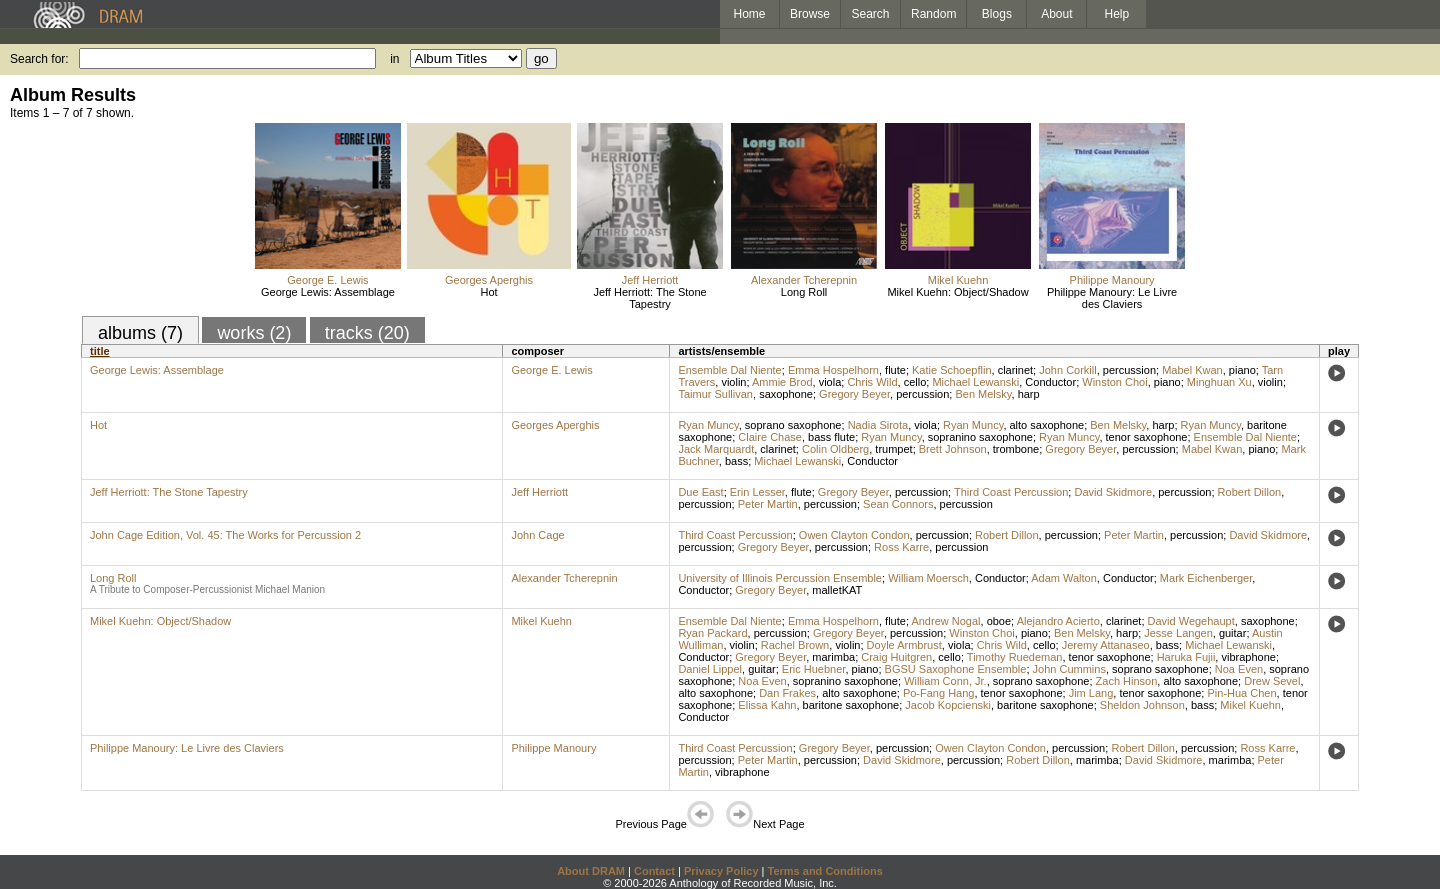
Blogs (997, 14)
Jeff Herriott (650, 280)
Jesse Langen (1178, 633)
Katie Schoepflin (952, 370)
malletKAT (837, 590)
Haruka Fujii (1186, 657)
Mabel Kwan (1192, 370)
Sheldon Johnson (1142, 705)
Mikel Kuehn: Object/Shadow (957, 292)
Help (1117, 14)
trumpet (893, 449)
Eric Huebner (814, 669)
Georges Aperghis (489, 280)
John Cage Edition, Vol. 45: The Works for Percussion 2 (225, 535)
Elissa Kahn (767, 705)
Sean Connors (898, 504)
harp (1029, 394)
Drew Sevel (1272, 681)
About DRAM (591, 871)
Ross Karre (901, 547)
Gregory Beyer (854, 394)
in (394, 59)
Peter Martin (768, 504)
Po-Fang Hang (939, 693)
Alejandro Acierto (1058, 621)
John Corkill (1067, 370)
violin (733, 382)
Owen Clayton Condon (854, 535)
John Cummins (1069, 669)
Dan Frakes (787, 693)
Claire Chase (770, 437)
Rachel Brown (795, 645)
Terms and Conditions (825, 871)
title (100, 351)
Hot (488, 292)
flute (895, 370)
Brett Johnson (953, 449)
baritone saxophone (851, 705)
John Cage (537, 535)
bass (736, 461)
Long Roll (804, 292)
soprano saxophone (793, 425)
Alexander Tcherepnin (804, 280)
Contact (654, 871)
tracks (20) (367, 333)
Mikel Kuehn (958, 280)
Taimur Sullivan (715, 394)
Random (933, 14)
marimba (833, 657)
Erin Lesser (757, 492)
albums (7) (140, 333)
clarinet (1015, 370)
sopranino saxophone (980, 437)
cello (915, 382)
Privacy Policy (721, 871)
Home (749, 14)
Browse (810, 14)
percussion (1129, 370)
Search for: (39, 59)
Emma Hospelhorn (833, 370)
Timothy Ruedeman (1015, 657)
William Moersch (928, 578)
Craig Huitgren (896, 657)
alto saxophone (1047, 425)
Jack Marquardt (716, 449)
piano (1242, 370)
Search (871, 14)
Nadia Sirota (878, 425)
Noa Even (1239, 669)
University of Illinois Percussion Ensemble (780, 578)
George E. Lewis (327, 280)
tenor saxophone (1147, 437)
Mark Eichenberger (1206, 578)
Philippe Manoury (1112, 280)
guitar (1233, 633)
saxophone (786, 394)
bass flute (831, 437)
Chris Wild (872, 382)
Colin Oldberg (835, 449)
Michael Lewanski (975, 382)
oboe (999, 621)
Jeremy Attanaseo (1106, 645)
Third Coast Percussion (1011, 492)
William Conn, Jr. (945, 681)
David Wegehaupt (1191, 621)
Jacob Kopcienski (948, 705)
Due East (700, 492)
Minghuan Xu (1219, 382)
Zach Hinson (1127, 681)
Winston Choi (1114, 382)
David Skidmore (1113, 492)
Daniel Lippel (710, 669)
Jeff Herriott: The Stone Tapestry (649, 298)
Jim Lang (1091, 693)
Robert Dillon (1250, 492)
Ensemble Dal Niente (729, 370)
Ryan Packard (712, 633)
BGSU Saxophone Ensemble (956, 669)
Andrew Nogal (945, 621)
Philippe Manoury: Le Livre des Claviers (1112, 298)
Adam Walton (1064, 578)
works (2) (254, 333)
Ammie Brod (782, 382)
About (1056, 14)
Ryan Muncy (708, 425)
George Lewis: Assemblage (328, 292)
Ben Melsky (983, 394)
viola (830, 382)
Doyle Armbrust (904, 645)
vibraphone (1248, 657)
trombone (1016, 449)
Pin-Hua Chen (1241, 693)
